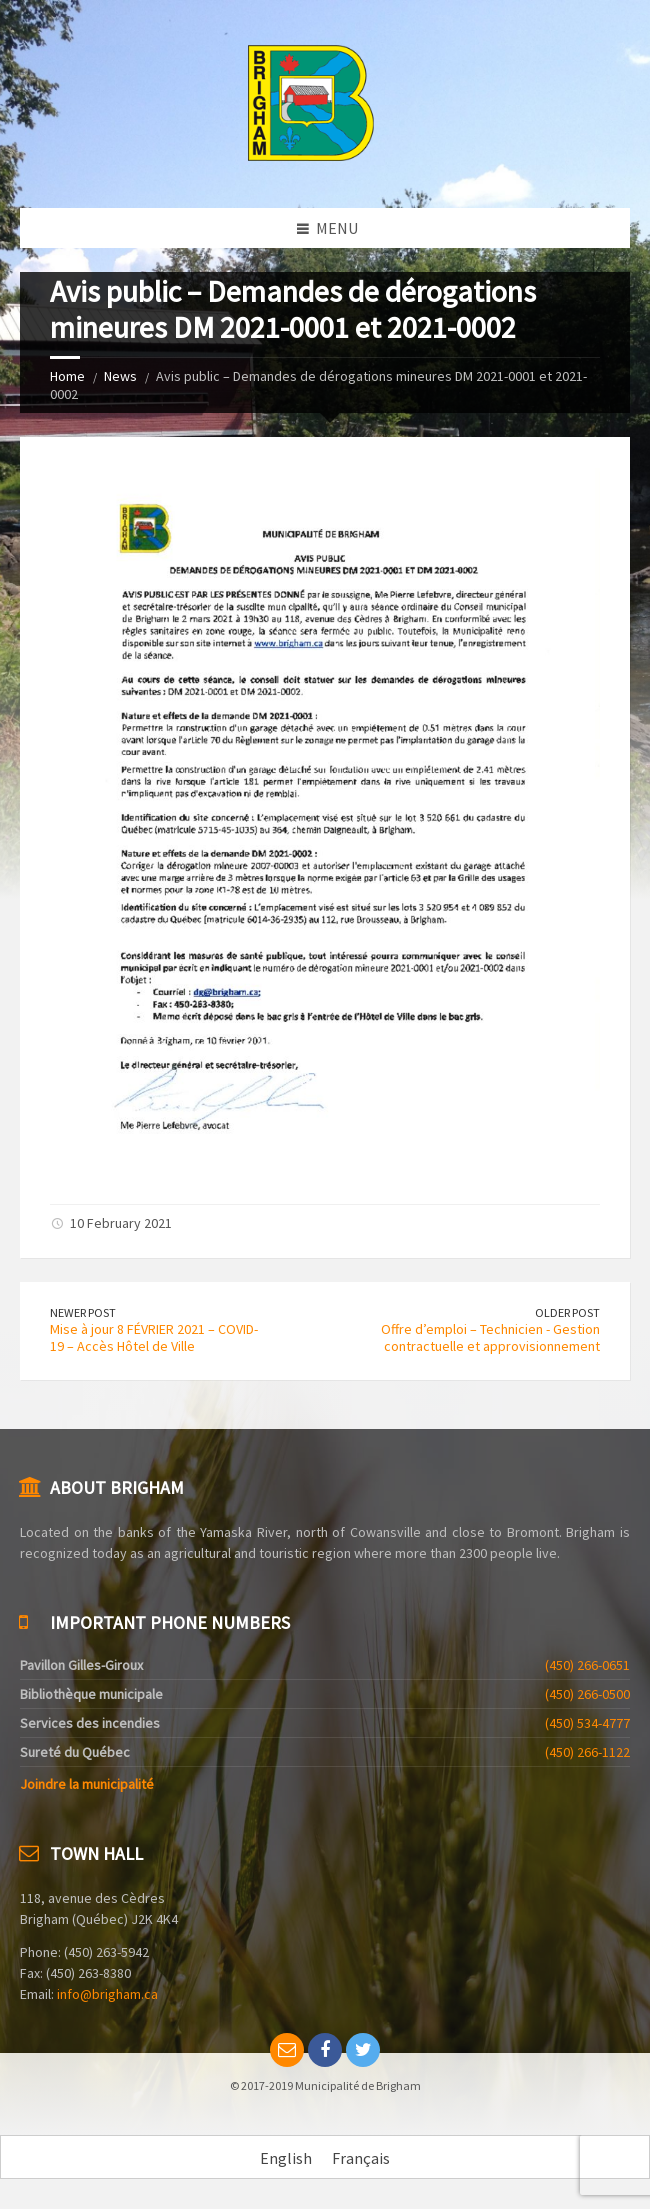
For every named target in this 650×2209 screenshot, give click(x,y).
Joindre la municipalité (87, 1784)
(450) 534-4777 (587, 1723)
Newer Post (83, 1312)
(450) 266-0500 (587, 1694)
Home (67, 376)
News (120, 376)
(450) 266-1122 (587, 1752)
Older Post (567, 1312)
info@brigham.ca (107, 1994)
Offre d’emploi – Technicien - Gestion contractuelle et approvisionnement (490, 1337)
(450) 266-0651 (587, 1665)
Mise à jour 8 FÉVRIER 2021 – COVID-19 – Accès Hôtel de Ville (154, 1337)
